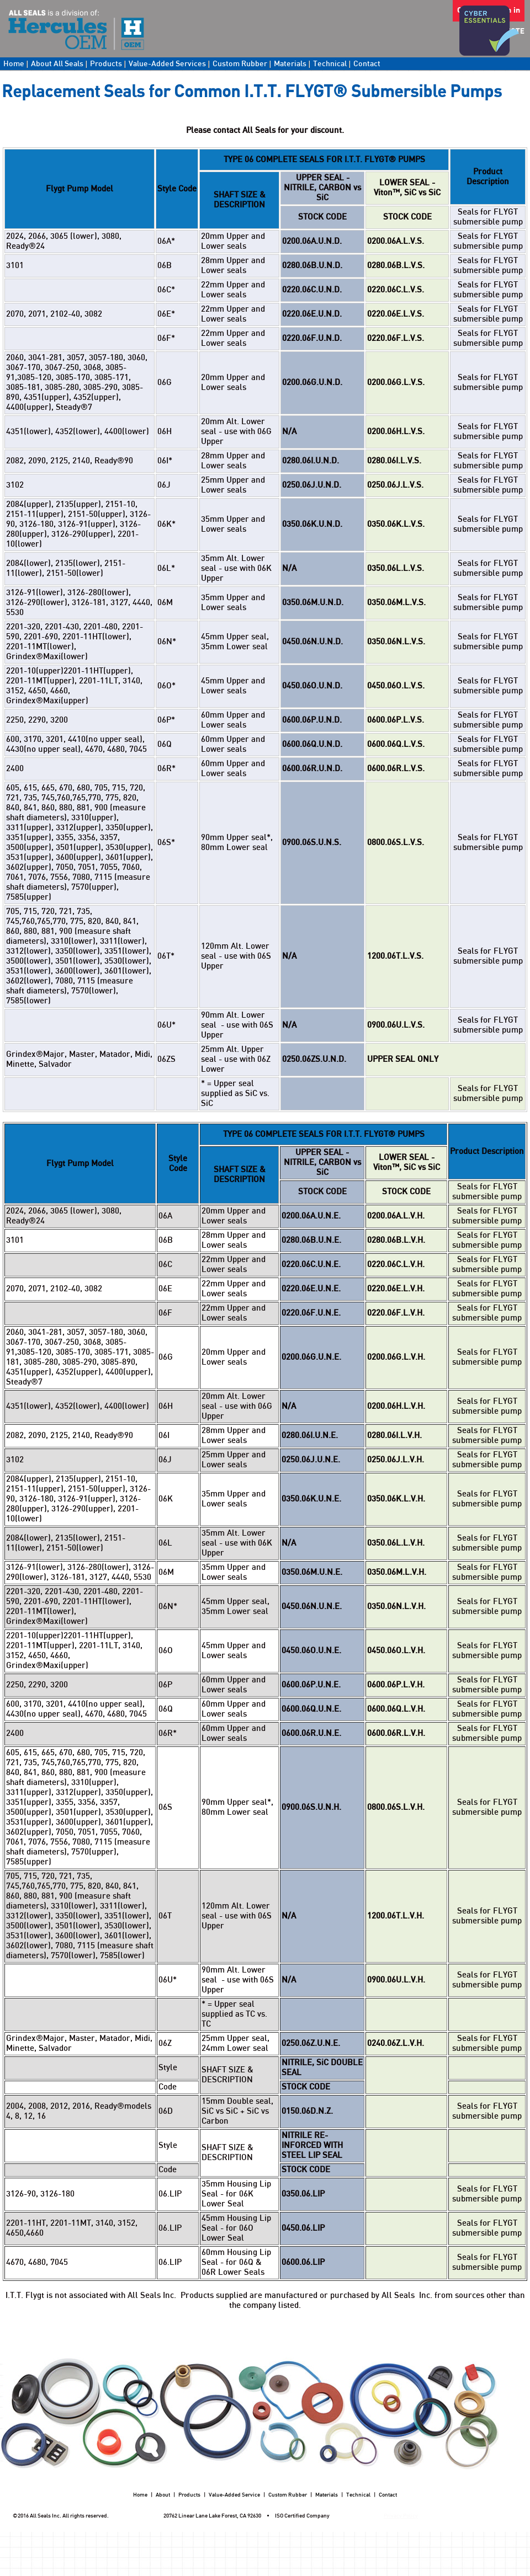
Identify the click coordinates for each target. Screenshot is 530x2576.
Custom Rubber (240, 64)
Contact (366, 64)
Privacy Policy (401, 2516)
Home (13, 64)
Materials (290, 64)
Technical (330, 64)
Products (106, 64)
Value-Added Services (167, 64)
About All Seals (57, 64)
